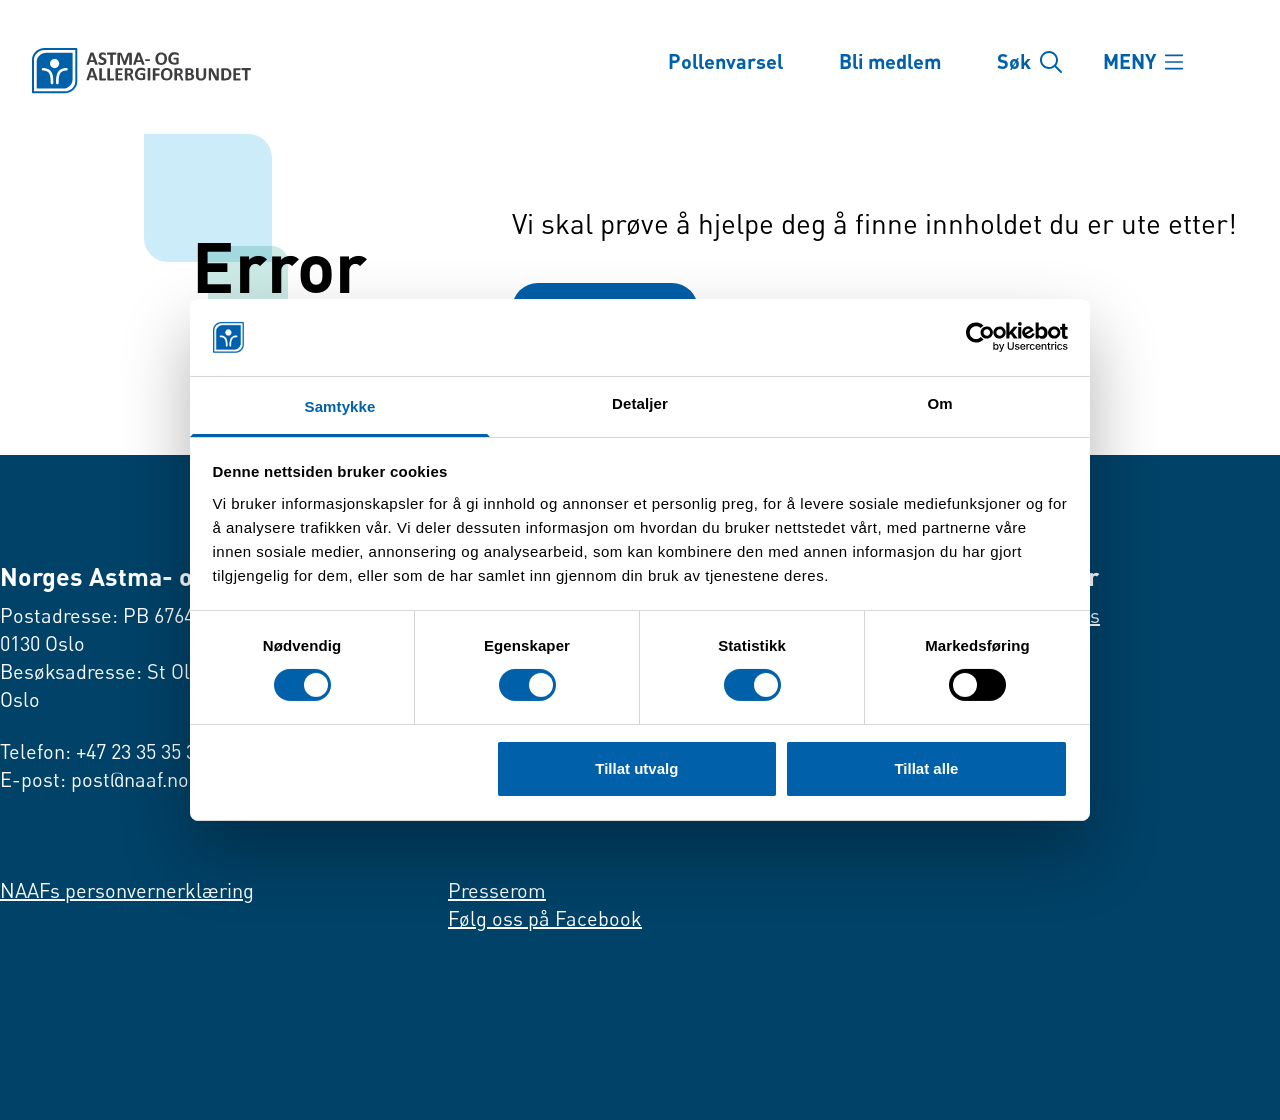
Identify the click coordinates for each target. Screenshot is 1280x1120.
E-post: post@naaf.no (94, 779)
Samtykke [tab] (340, 406)
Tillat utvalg (636, 768)
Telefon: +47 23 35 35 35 (103, 751)
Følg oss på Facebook (545, 918)
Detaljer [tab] (640, 403)
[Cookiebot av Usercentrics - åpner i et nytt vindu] (980, 337)
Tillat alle (926, 768)
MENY (1131, 62)
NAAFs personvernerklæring (127, 890)
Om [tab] (939, 403)
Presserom (497, 890)
